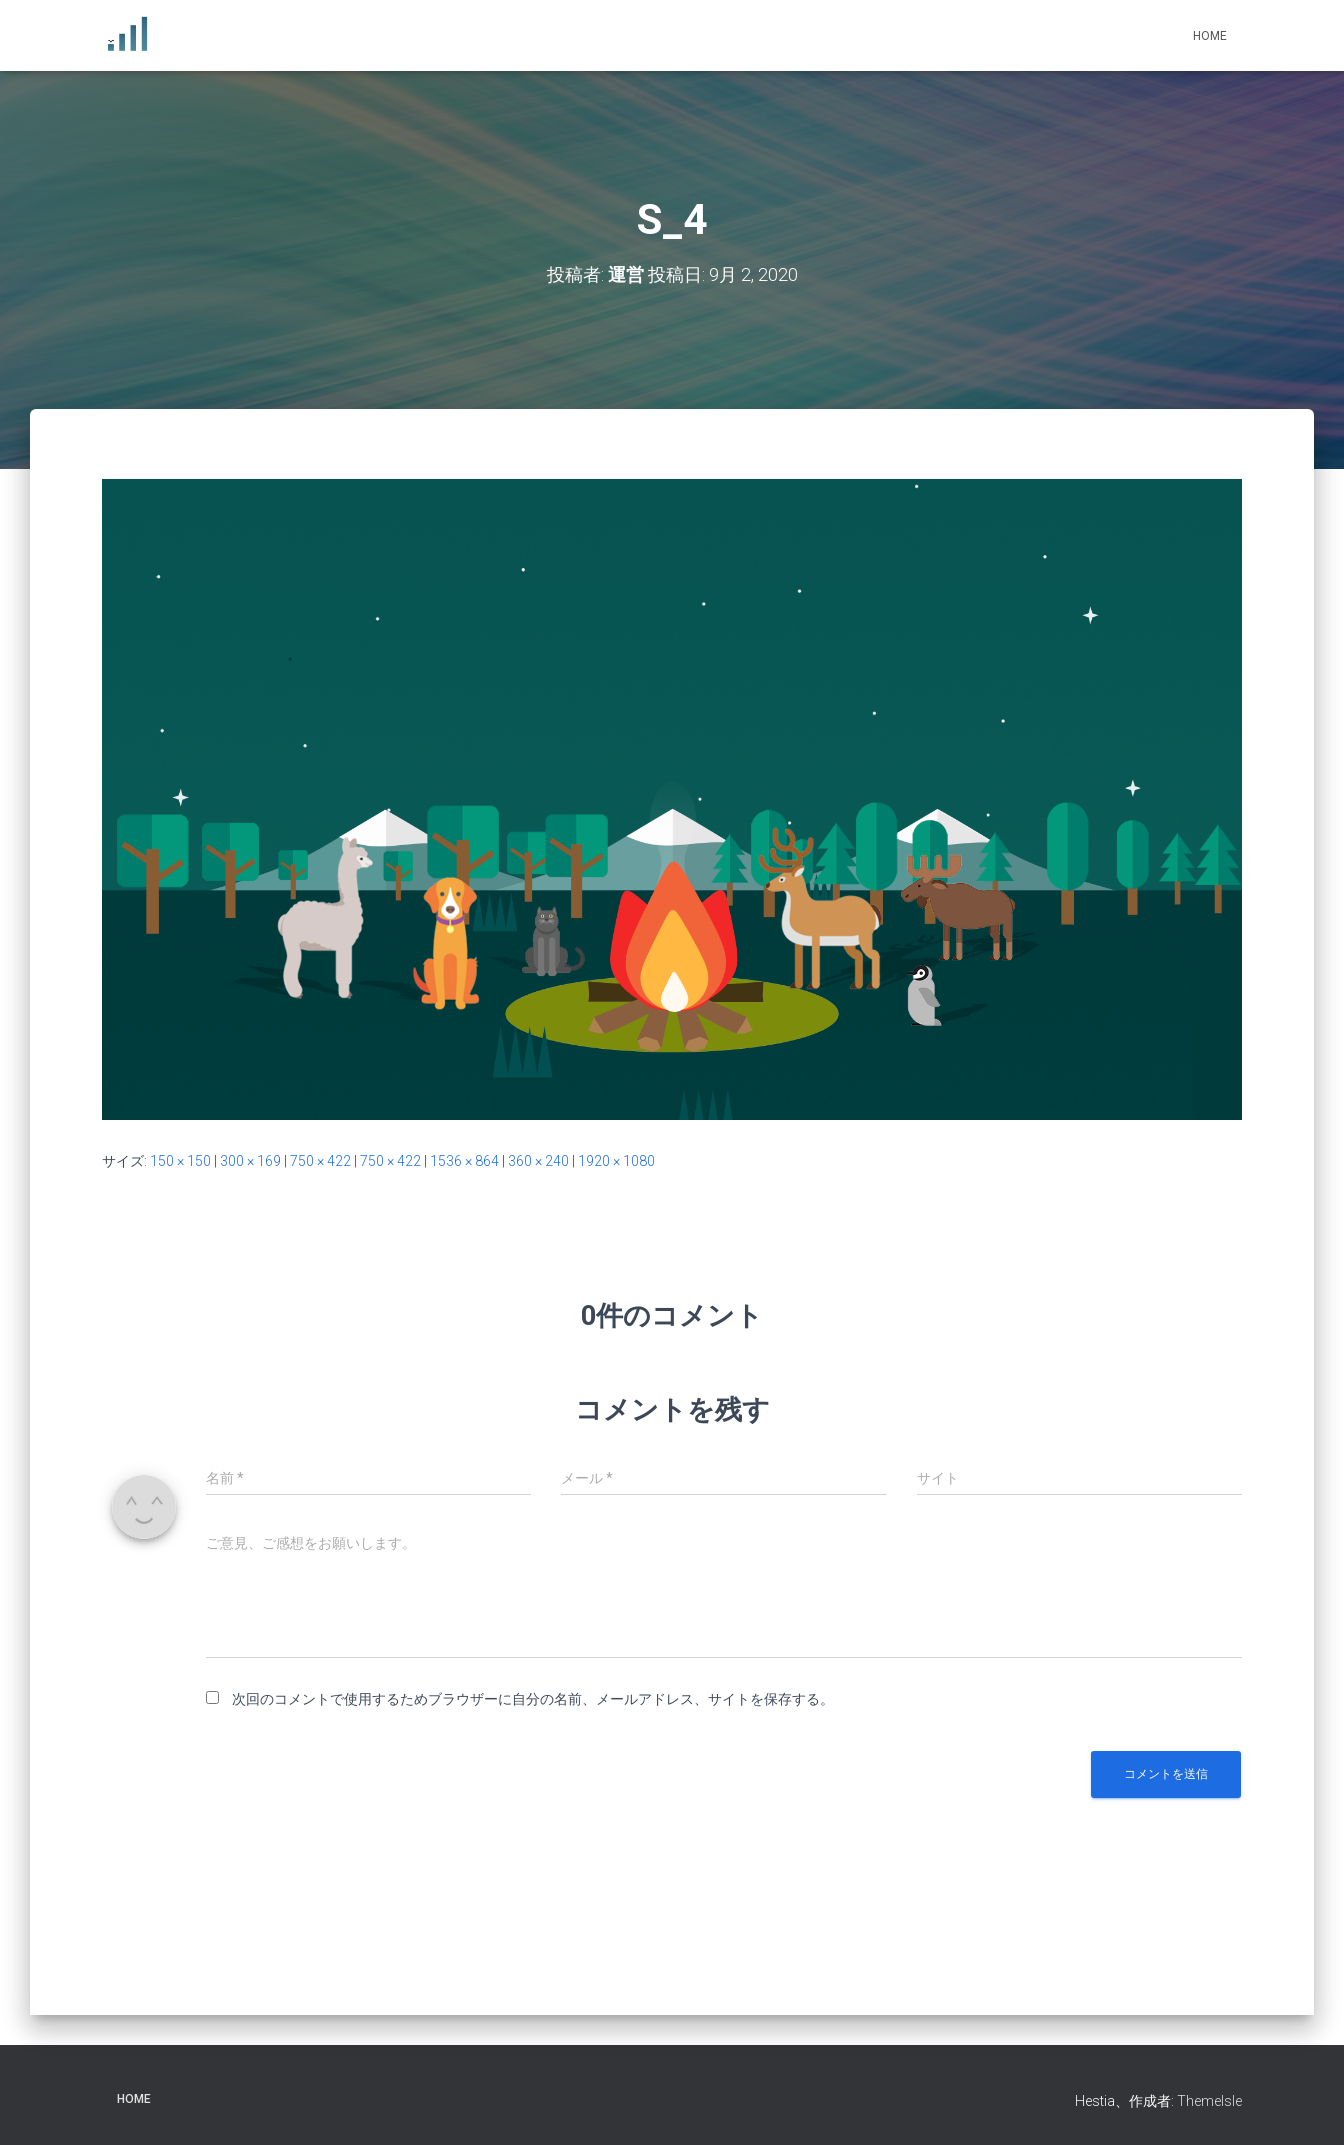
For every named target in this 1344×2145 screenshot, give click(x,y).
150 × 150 (180, 1161)
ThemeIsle (1209, 2101)
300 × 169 (250, 1161)
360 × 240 (538, 1161)
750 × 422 (320, 1161)
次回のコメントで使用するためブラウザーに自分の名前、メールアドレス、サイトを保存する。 (533, 1699)
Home (1210, 36)
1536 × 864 (464, 1161)
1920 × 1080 (616, 1161)
